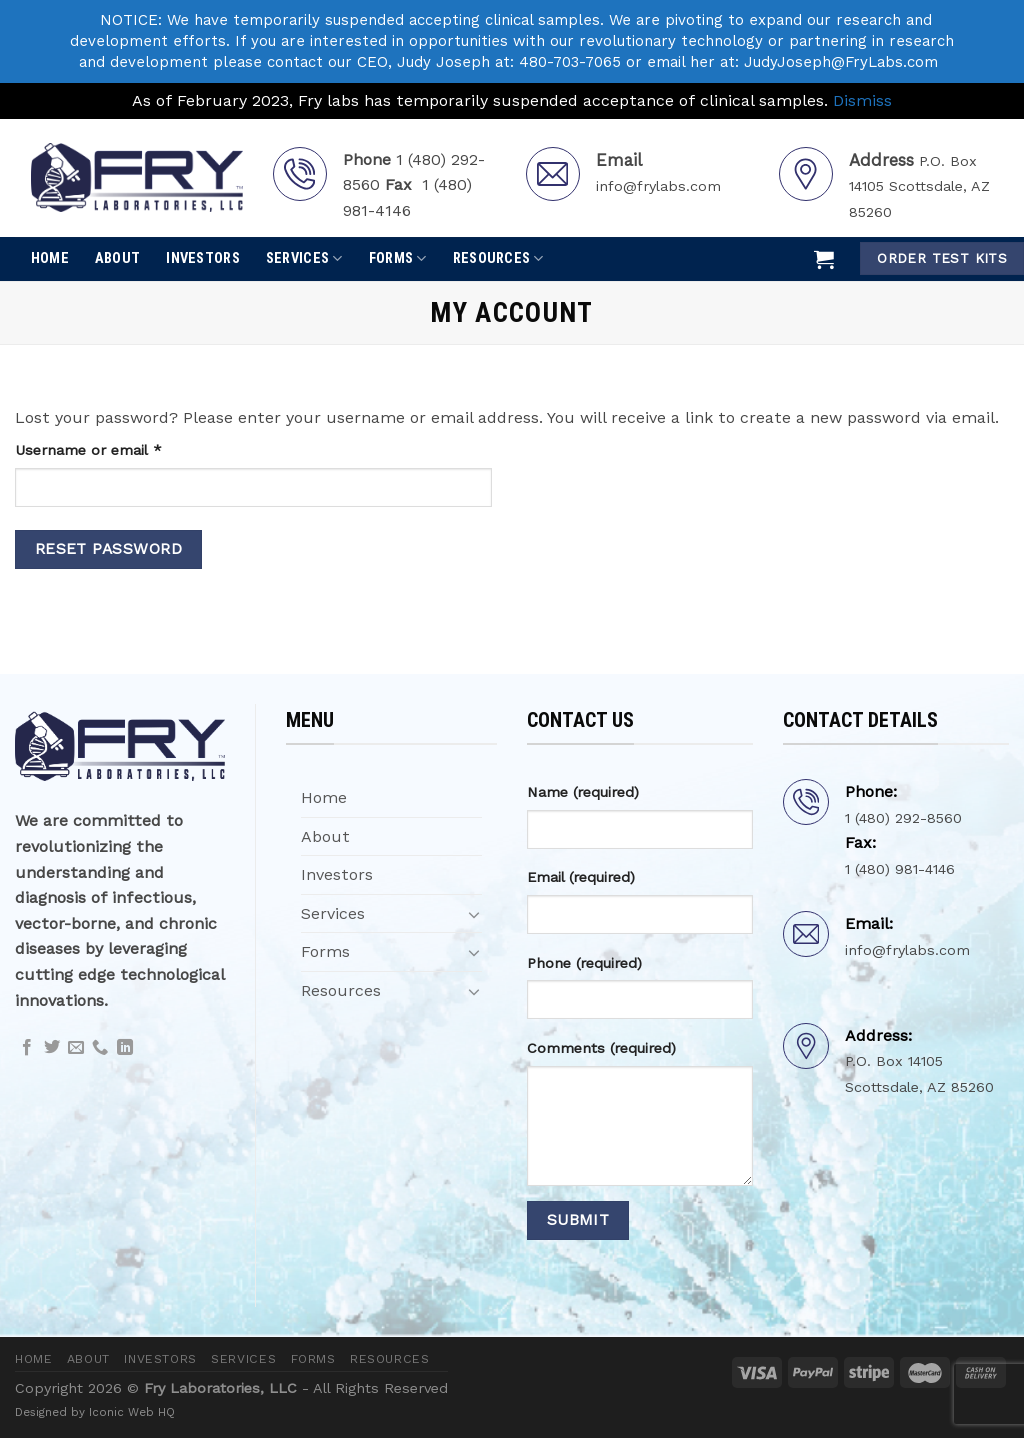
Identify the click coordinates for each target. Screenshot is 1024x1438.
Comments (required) (601, 1048)
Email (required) (581, 877)
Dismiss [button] (862, 100)
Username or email (118, 448)
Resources (498, 258)
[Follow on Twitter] (52, 1048)
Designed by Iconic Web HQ (95, 1412)
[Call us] (100, 1048)
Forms (398, 258)
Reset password (109, 549)
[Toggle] (474, 914)
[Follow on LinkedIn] (125, 1048)
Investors (203, 258)
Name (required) (583, 792)
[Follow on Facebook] (27, 1048)
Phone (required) (584, 963)
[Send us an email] (76, 1048)
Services (304, 258)
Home (50, 258)
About (117, 258)
